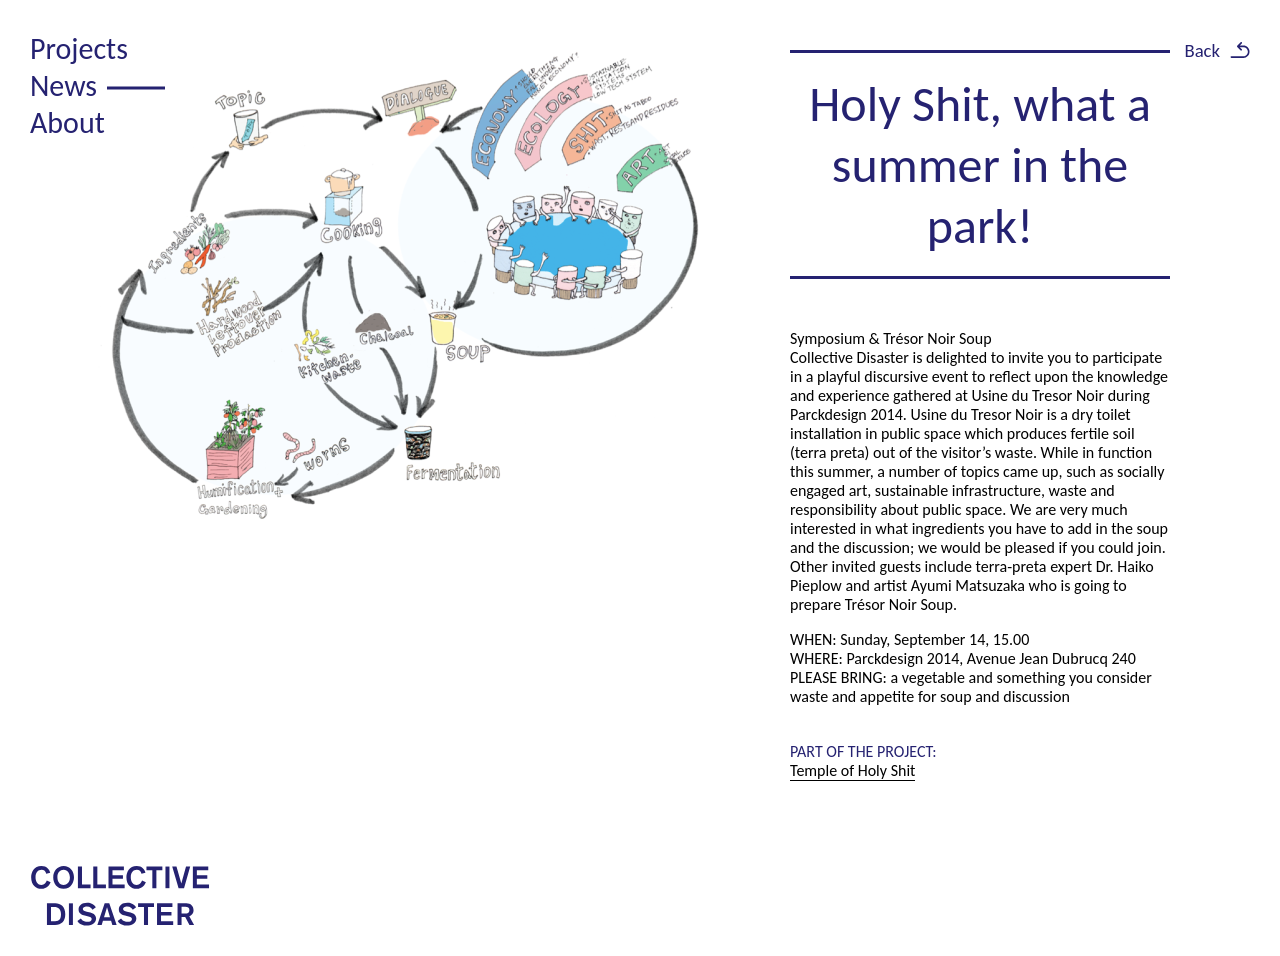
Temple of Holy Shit (852, 770)
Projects (79, 48)
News (63, 85)
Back (1202, 50)
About (67, 122)
